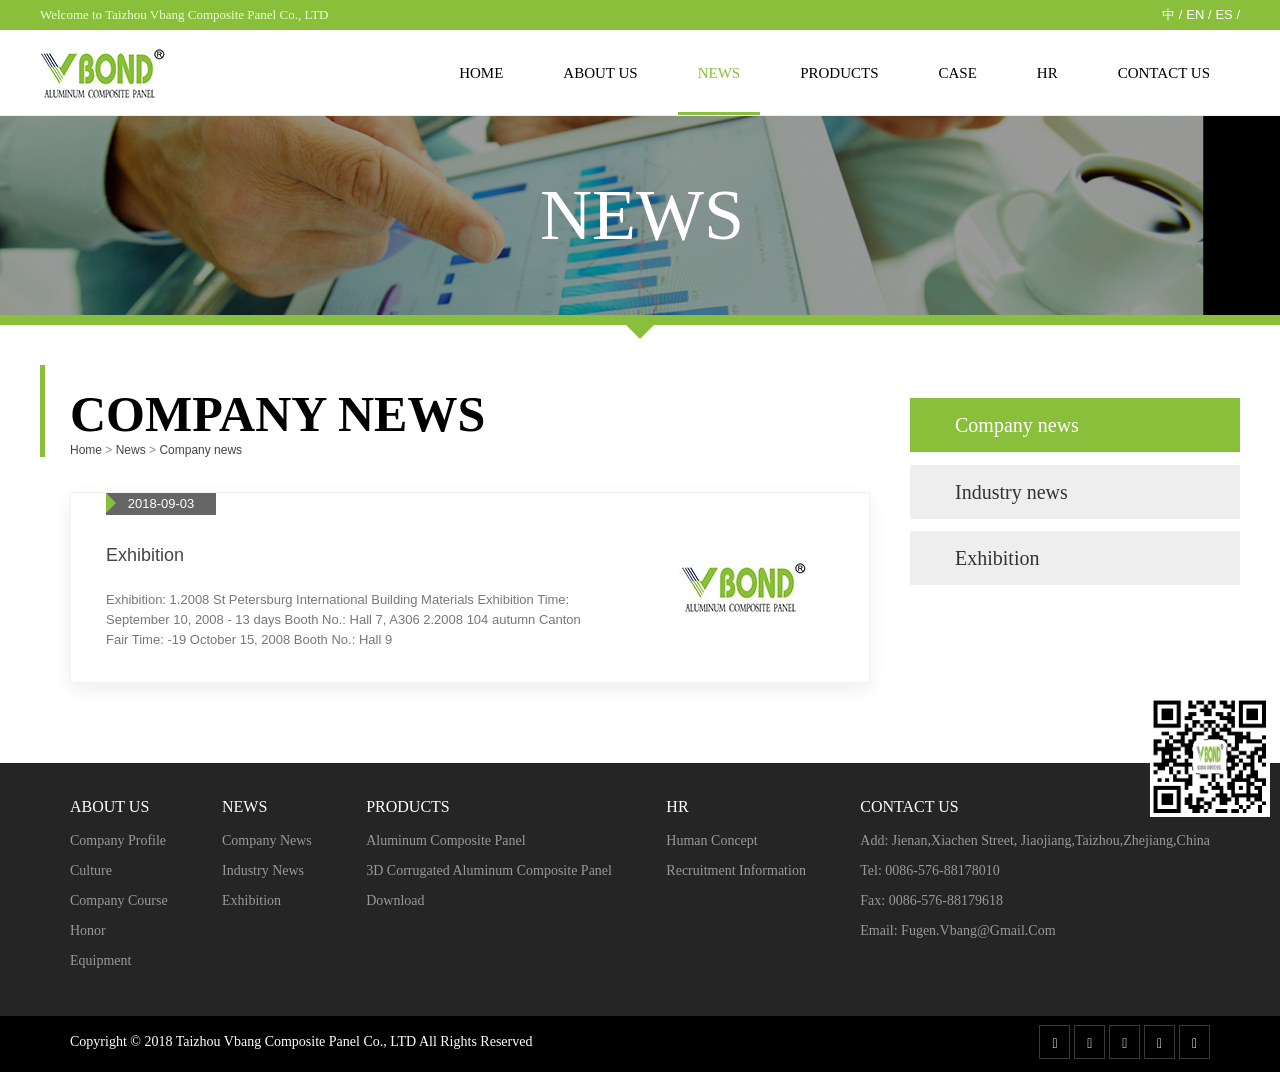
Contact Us (1164, 73)
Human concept (711, 840)
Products (839, 73)
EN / (1198, 14)
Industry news (1011, 492)
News (719, 73)
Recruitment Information (736, 870)
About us (600, 73)
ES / (1227, 14)
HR (1047, 73)
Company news (200, 450)
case (958, 73)
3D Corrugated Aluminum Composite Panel (489, 870)
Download (395, 900)
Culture (91, 870)
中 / (1172, 14)
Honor (88, 930)
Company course (119, 900)
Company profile (118, 840)
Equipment (100, 960)
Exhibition (997, 558)
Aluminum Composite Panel (445, 840)
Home (481, 73)
